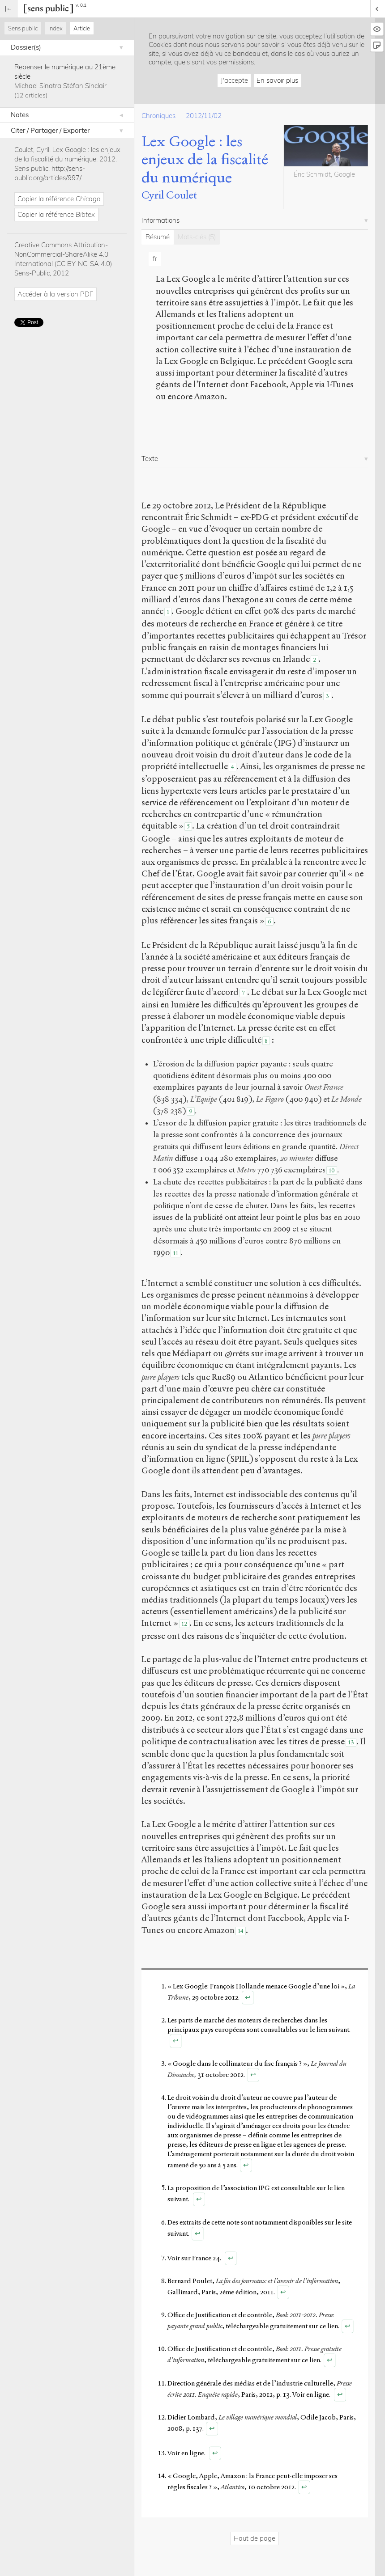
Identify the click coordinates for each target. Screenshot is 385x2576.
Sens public (23, 28)
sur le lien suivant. (325, 2030)
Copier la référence (58, 199)
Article (81, 28)
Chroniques (158, 115)
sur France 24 (200, 2258)
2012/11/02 (204, 115)
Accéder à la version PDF (55, 294)
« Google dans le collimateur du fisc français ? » (237, 2064)
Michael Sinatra (37, 85)
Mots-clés (197, 237)
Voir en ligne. (311, 2394)
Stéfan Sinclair (85, 85)
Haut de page (254, 2538)
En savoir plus (277, 80)
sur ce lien (323, 2326)
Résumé (157, 237)
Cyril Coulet (169, 195)
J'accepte (234, 80)
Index (55, 28)
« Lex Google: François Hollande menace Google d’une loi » (256, 1986)
